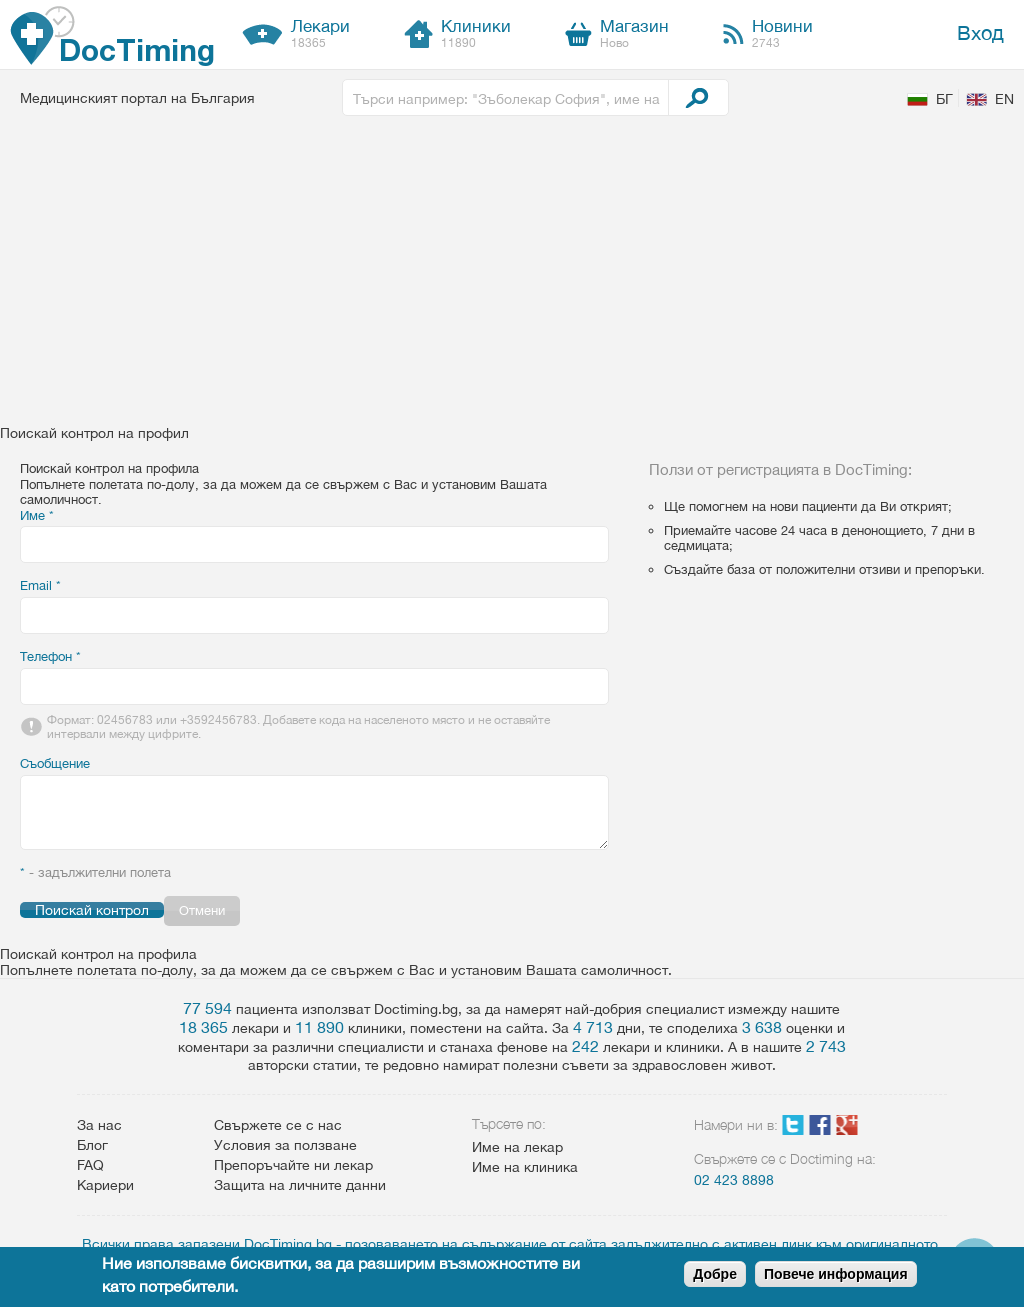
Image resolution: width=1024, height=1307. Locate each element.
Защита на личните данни (300, 1185)
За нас (99, 1125)
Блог (92, 1145)
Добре (715, 1274)
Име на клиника (525, 1167)
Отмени (202, 910)
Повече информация (836, 1274)
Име (37, 515)
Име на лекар (517, 1147)
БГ (944, 99)
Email (40, 585)
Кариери (105, 1185)
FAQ (90, 1165)
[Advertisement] (512, 275)
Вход (980, 32)
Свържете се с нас (278, 1125)
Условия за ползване (285, 1145)
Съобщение (55, 763)
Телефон (50, 656)
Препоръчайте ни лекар (293, 1165)
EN (1004, 99)
